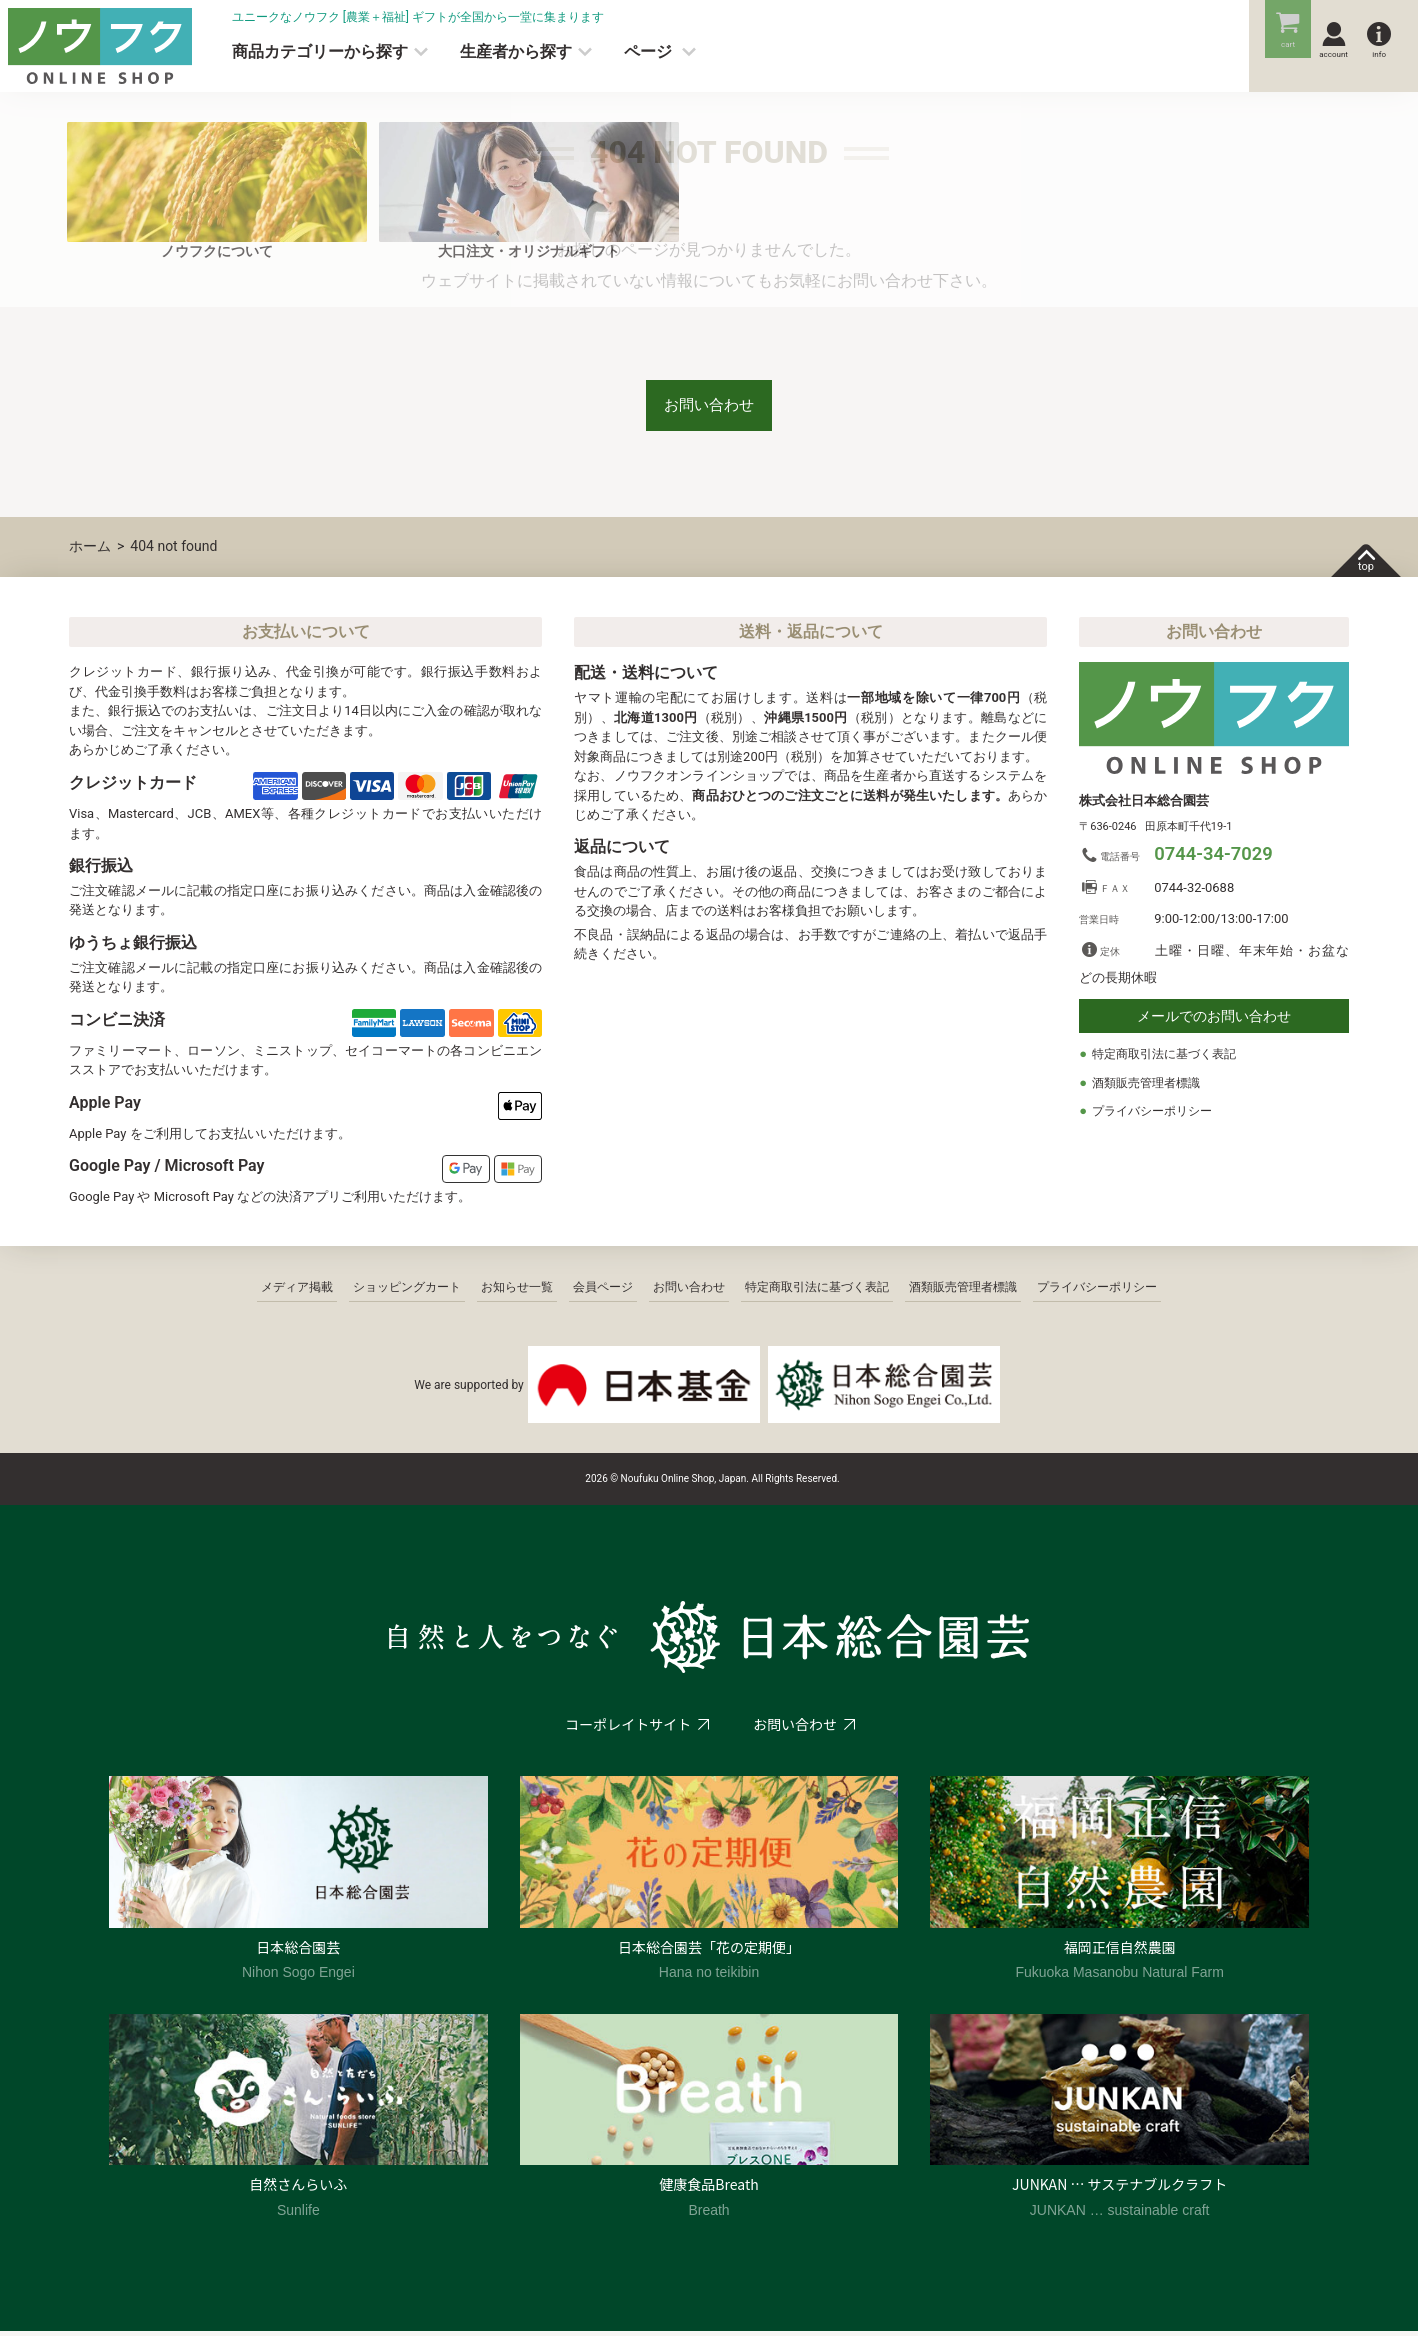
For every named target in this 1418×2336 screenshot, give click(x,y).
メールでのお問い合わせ (1214, 1022)
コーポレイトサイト (627, 1729)
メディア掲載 (297, 1292)
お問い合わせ (709, 407)
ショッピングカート (407, 1292)
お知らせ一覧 (517, 1292)
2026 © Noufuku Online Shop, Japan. (667, 1483)
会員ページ (603, 1292)
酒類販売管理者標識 (1150, 1087)
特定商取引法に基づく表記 (1170, 1059)
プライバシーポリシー (1157, 1116)
